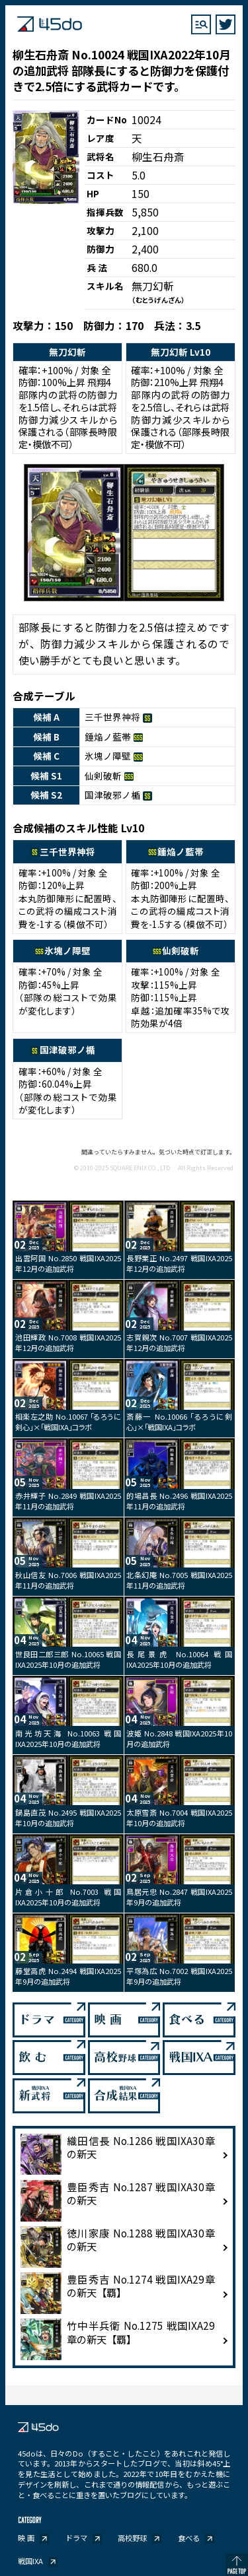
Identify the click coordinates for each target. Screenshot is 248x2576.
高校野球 (132, 2537)
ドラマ (76, 2537)
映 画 (26, 2537)
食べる (189, 2537)
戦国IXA (30, 2561)
